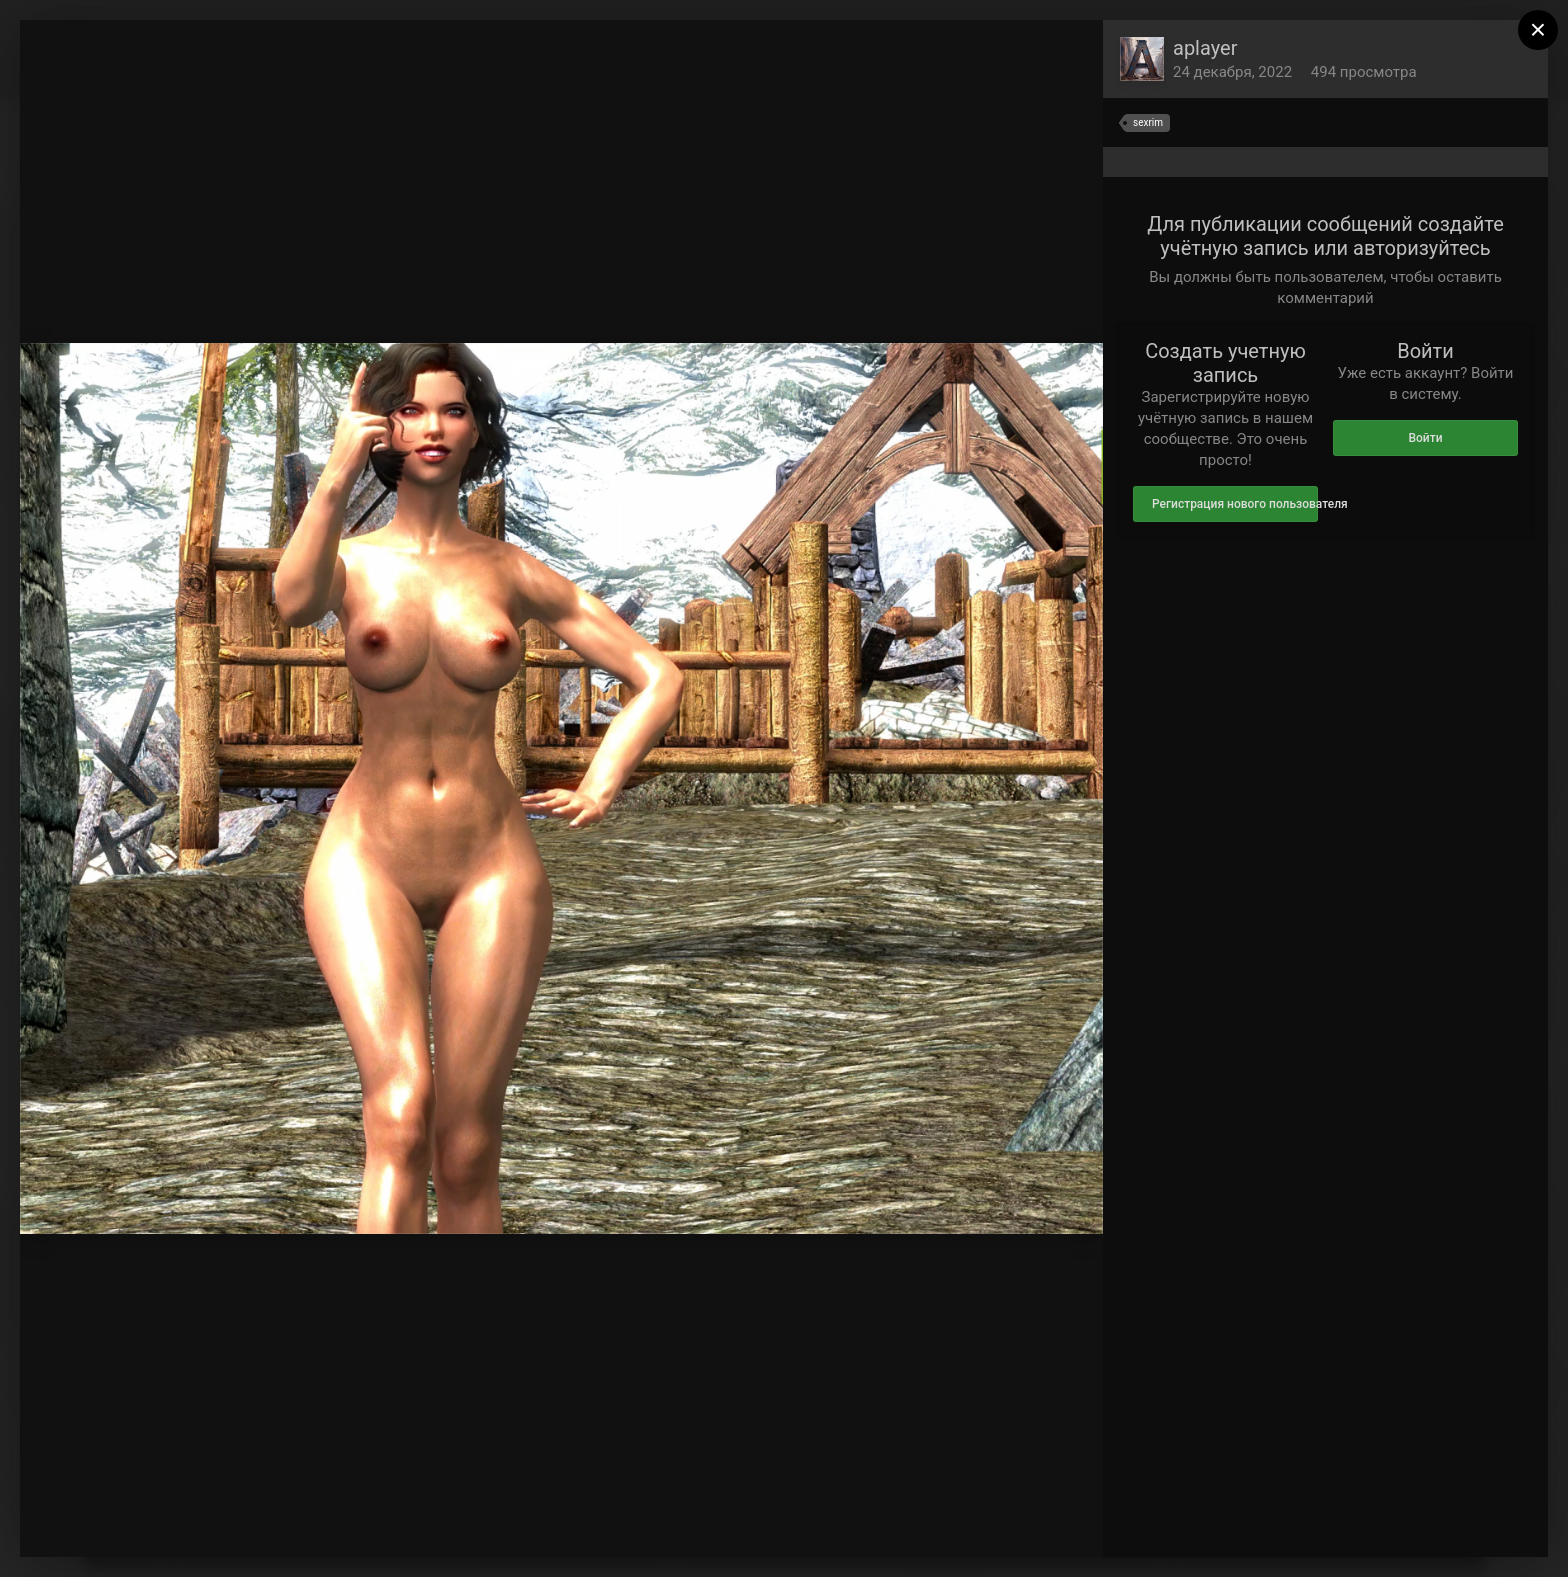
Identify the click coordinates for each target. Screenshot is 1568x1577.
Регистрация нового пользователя (1235, 504)
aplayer (1205, 48)
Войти (1425, 438)
